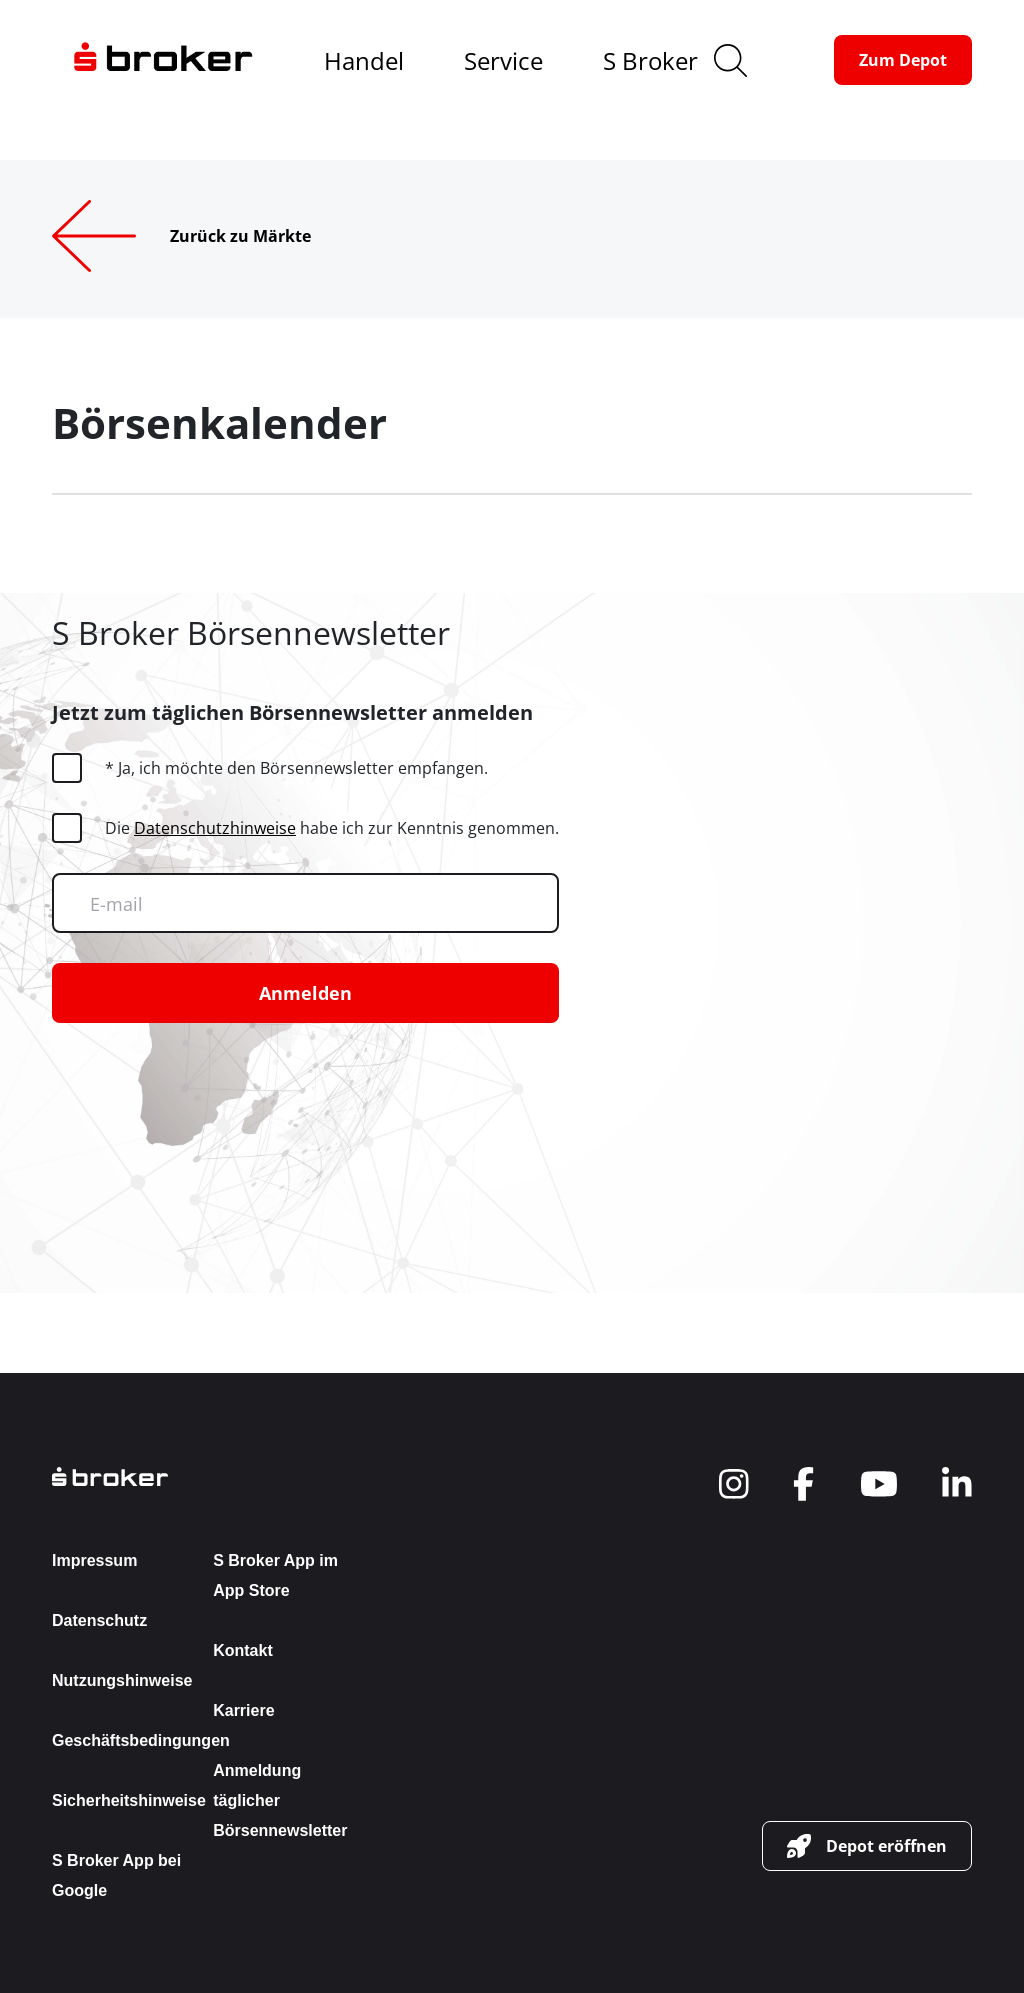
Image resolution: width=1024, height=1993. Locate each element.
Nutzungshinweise (122, 1680)
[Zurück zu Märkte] (213, 236)
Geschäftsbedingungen (141, 1740)
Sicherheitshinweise (129, 1800)
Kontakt (243, 1650)
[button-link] (903, 60)
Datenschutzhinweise (215, 828)
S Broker (650, 60)
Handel (364, 60)
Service (503, 60)
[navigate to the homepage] (163, 60)
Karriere (243, 1710)
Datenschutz (99, 1620)
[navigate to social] (734, 1484)
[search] (730, 60)
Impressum (94, 1560)
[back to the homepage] (205, 1476)
